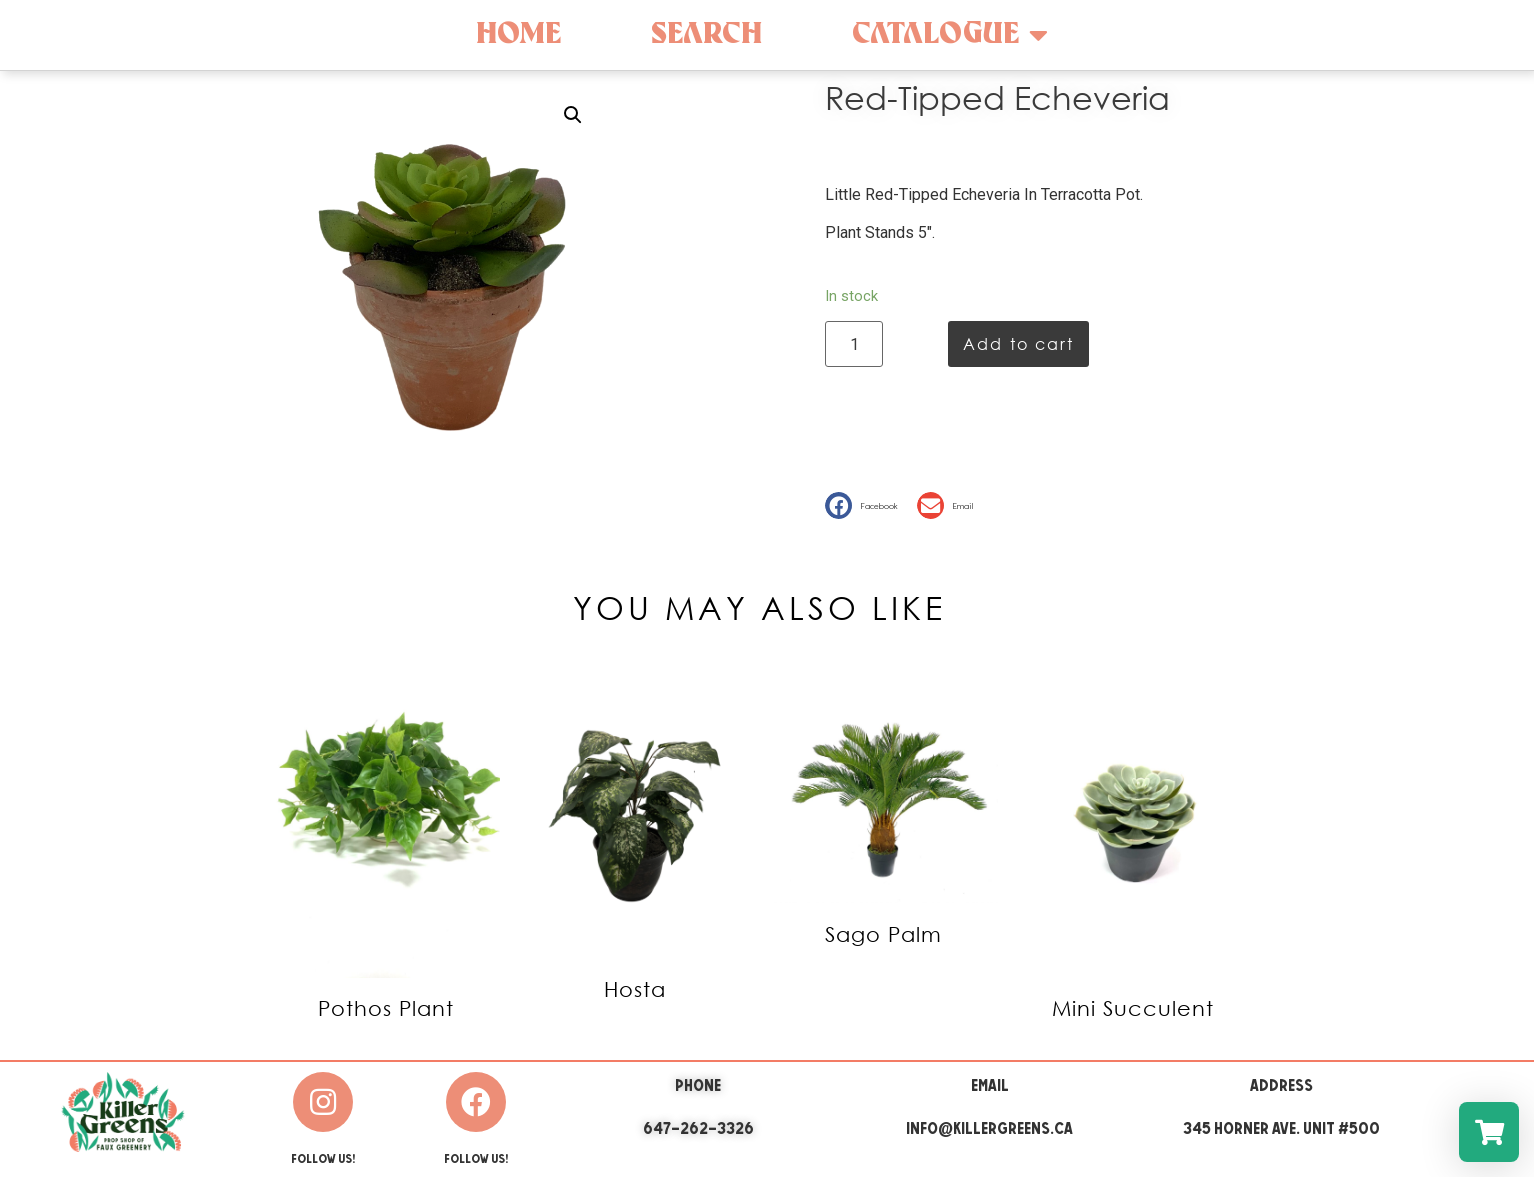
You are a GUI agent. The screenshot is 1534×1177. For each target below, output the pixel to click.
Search (706, 34)
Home (518, 34)
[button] (866, 505)
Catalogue (950, 35)
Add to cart (1018, 343)
